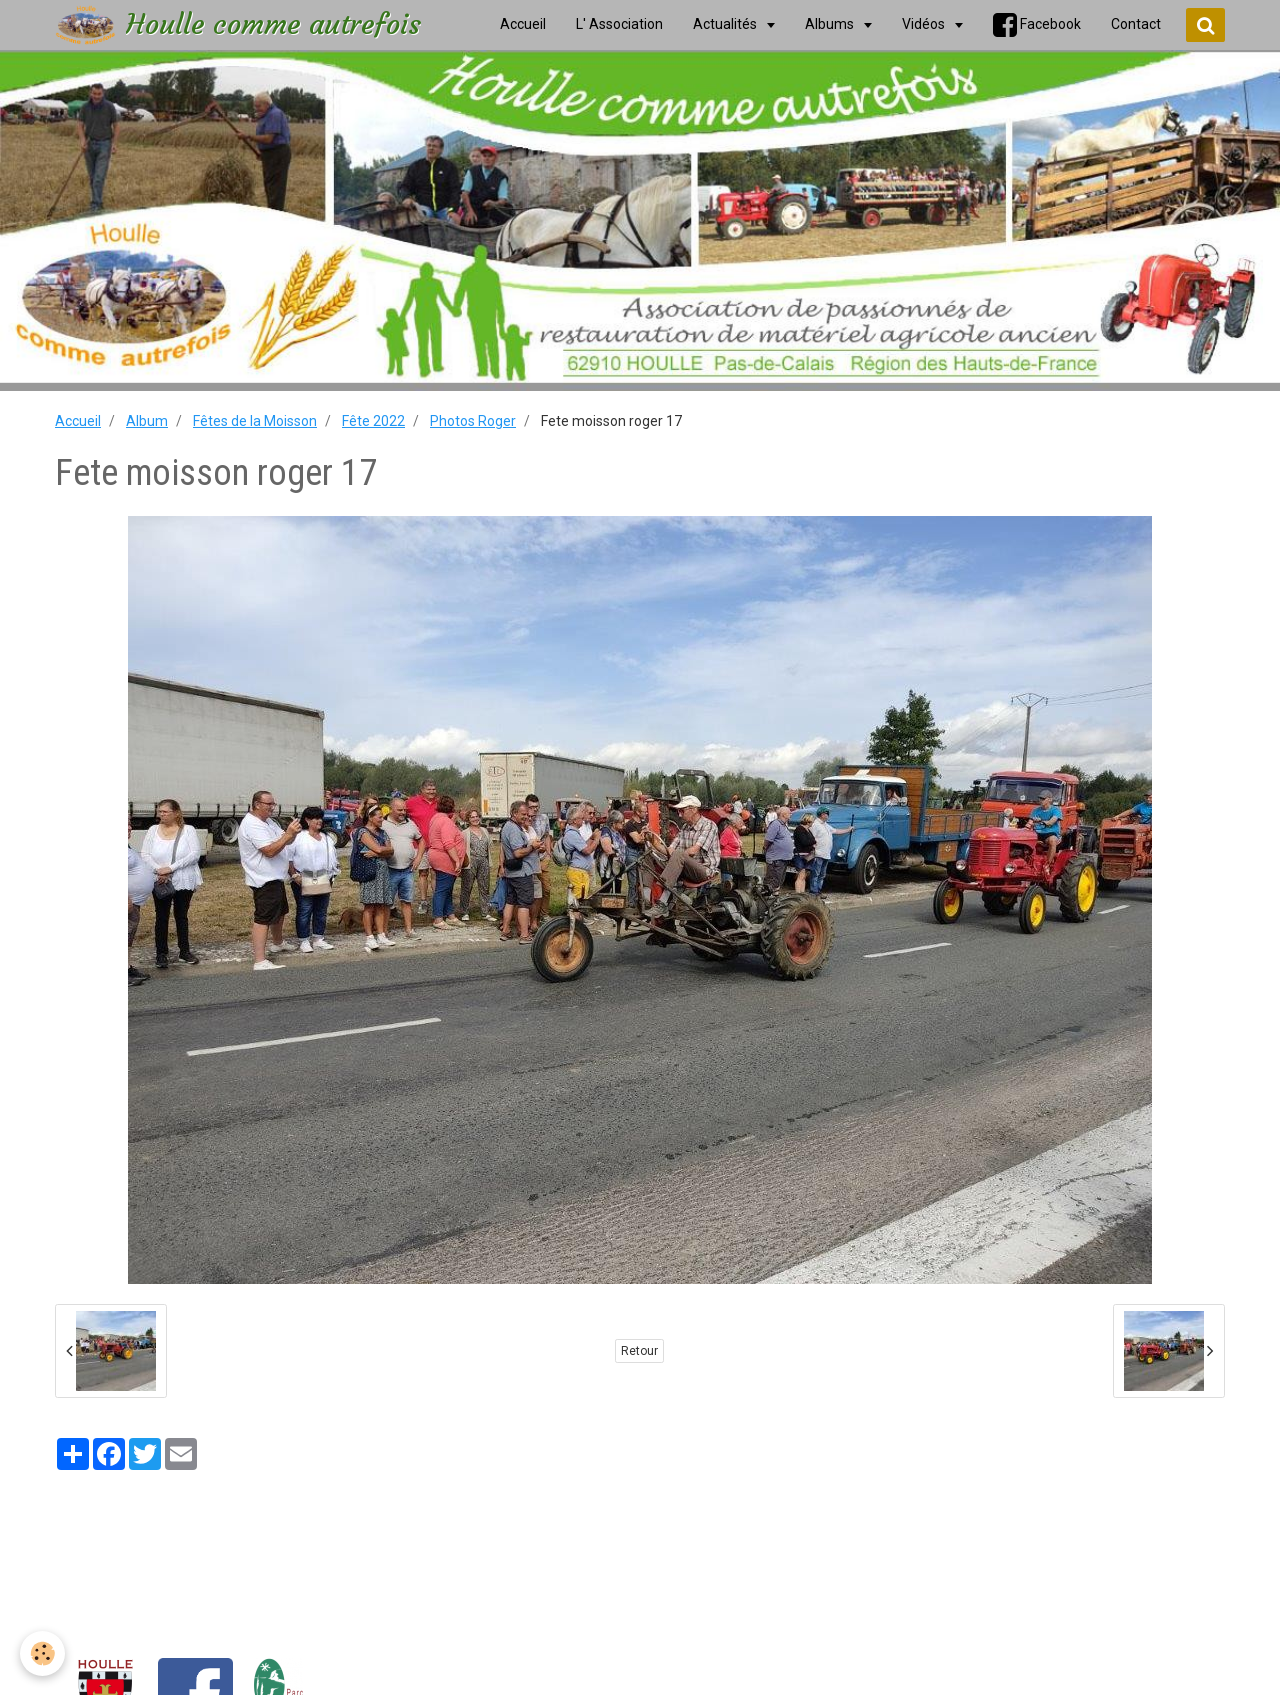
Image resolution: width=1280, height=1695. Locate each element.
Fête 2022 (373, 421)
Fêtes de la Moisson (255, 421)
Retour (639, 1351)
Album (147, 421)
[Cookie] (42, 1653)
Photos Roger (473, 421)
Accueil (78, 421)
